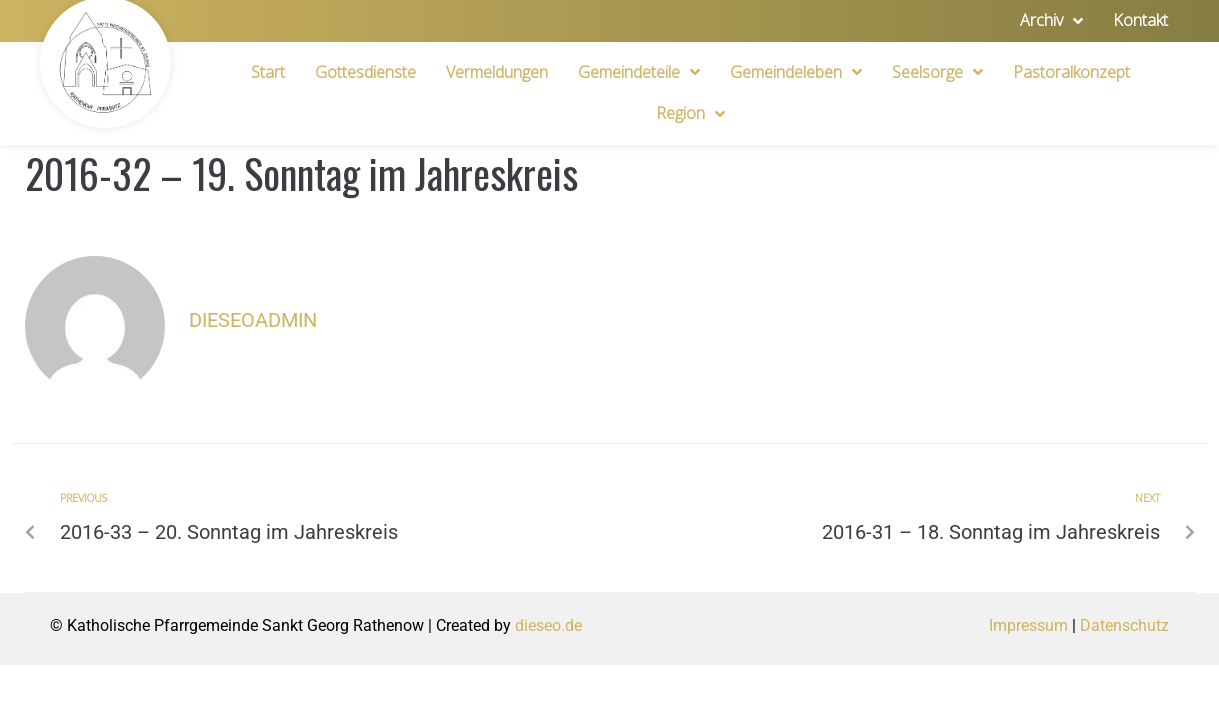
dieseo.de (548, 625)
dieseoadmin (253, 320)
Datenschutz (1124, 625)
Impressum (1028, 625)
